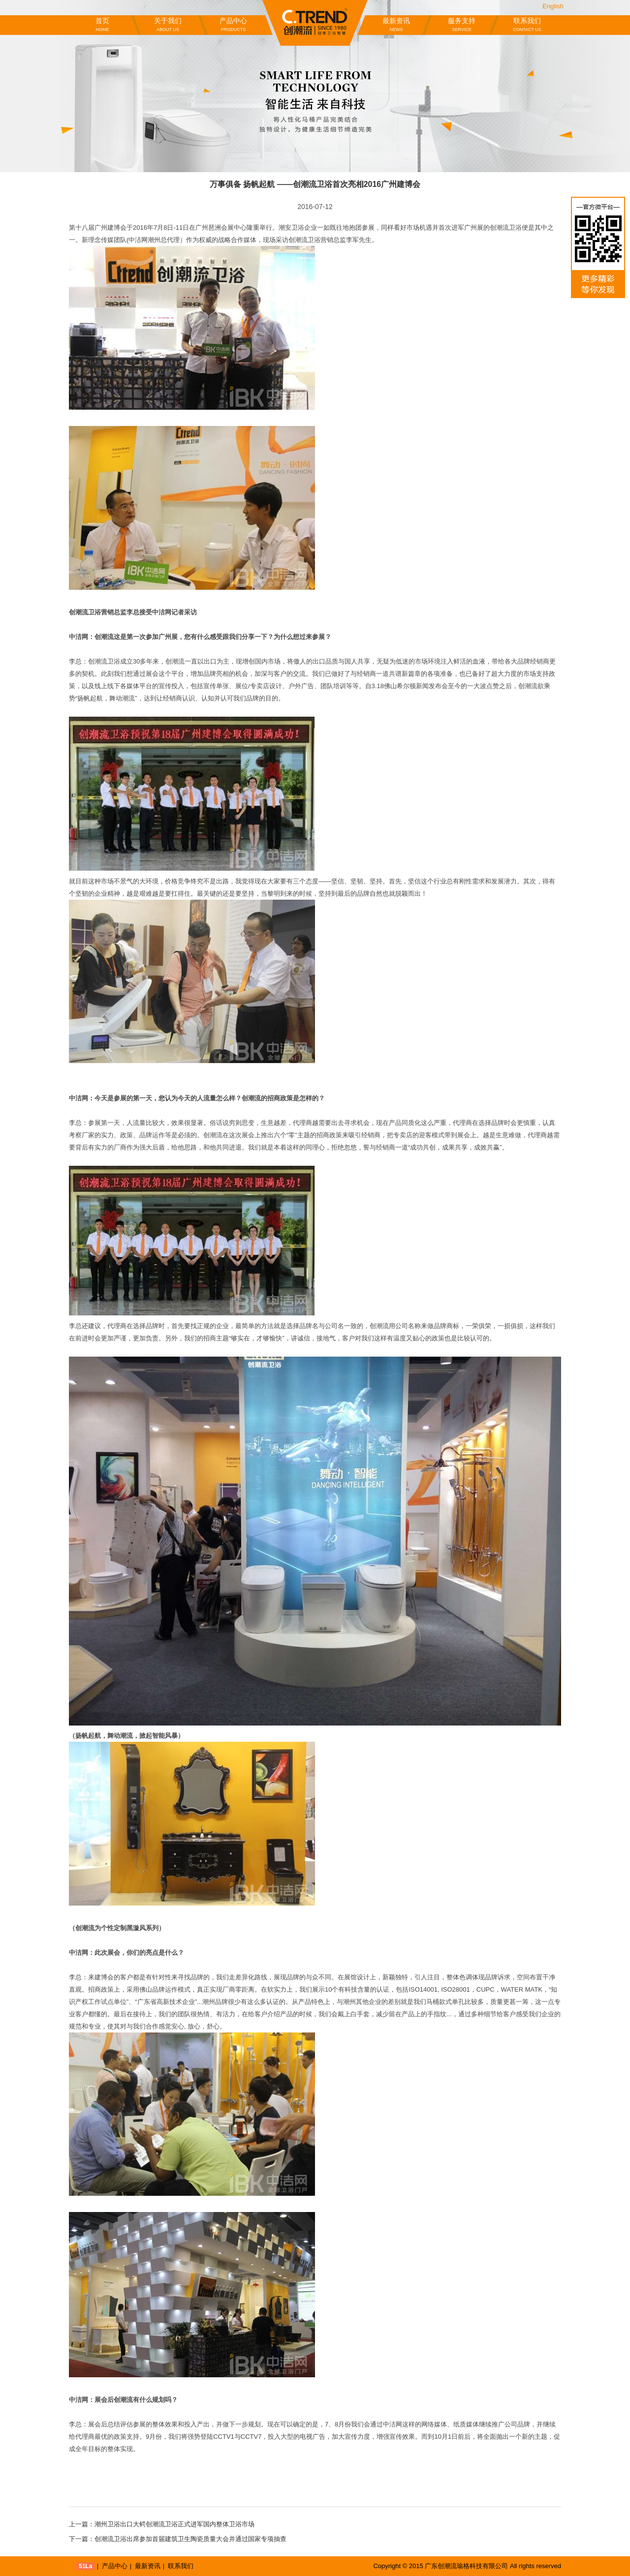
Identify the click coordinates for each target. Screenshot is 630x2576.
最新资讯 (396, 25)
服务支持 (461, 25)
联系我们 (527, 25)
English (553, 6)
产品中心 (233, 25)
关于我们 (167, 25)
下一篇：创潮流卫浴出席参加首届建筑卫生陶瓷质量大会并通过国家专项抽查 (177, 2539)
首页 (102, 25)
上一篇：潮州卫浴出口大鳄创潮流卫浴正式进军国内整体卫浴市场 (161, 2524)
